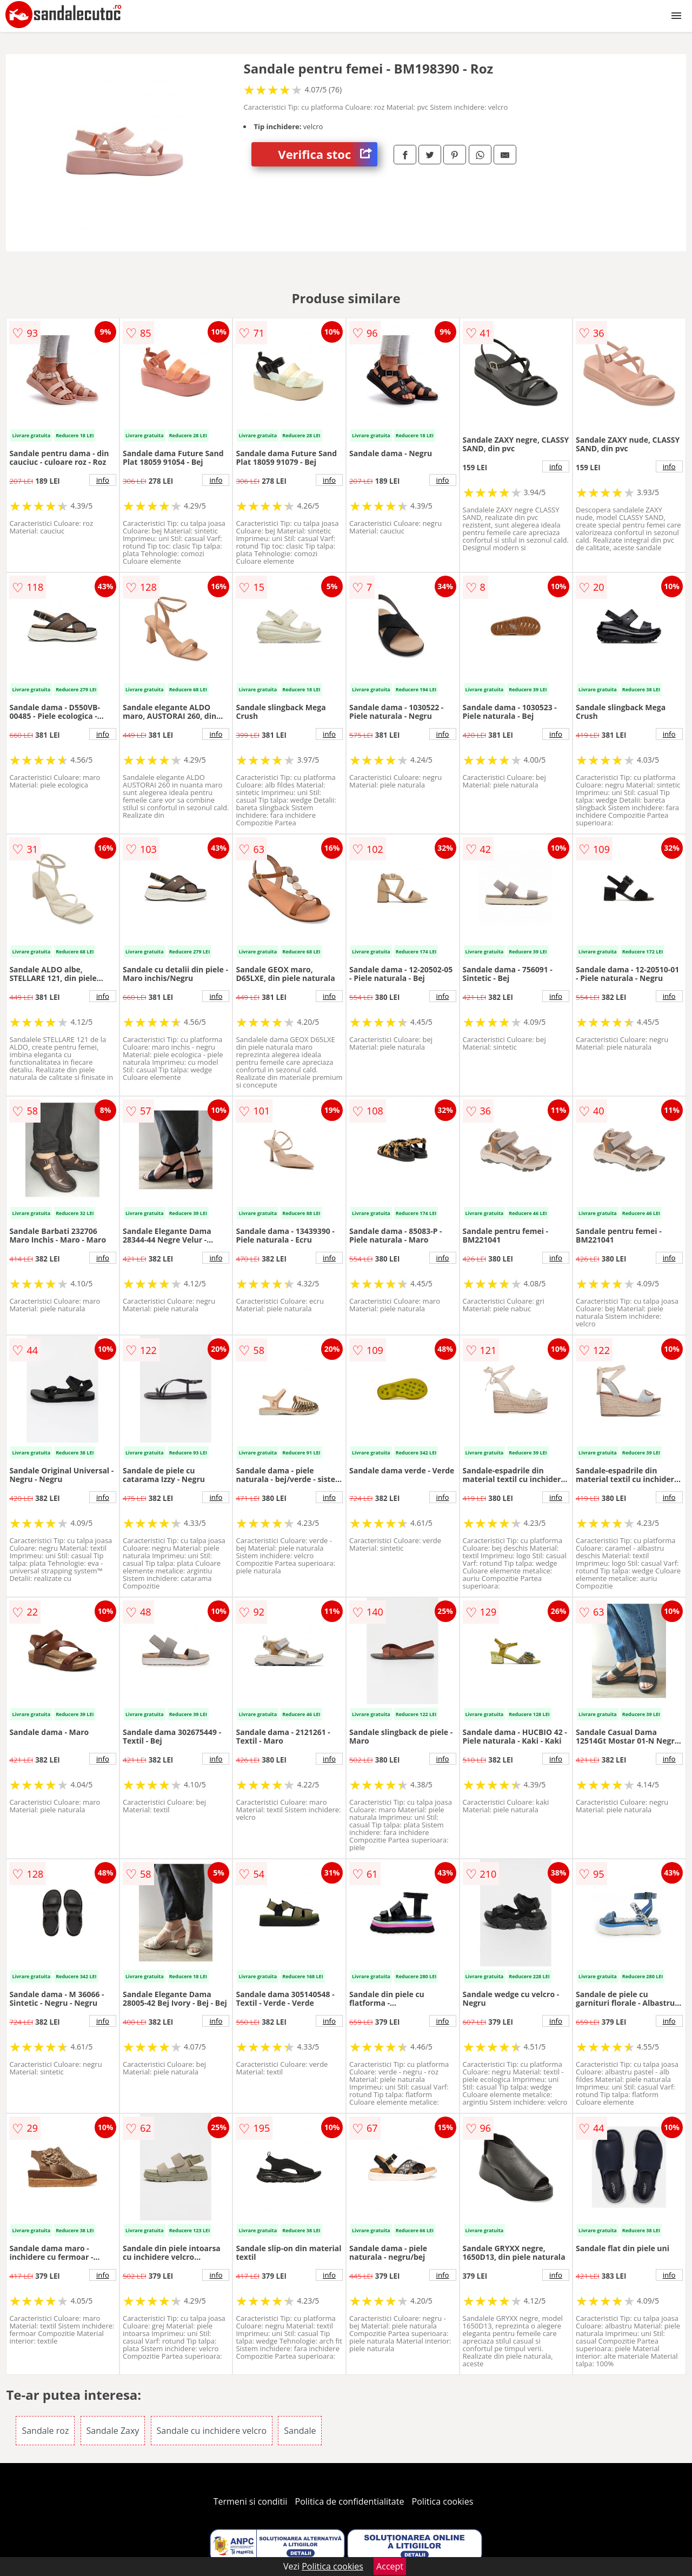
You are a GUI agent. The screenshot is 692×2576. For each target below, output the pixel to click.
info (102, 480)
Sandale (300, 2431)
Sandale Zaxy (112, 2431)
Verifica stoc (327, 154)
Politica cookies (443, 2501)
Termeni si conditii (251, 2501)
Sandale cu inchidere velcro (212, 2431)
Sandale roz (45, 2431)
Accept (389, 2566)
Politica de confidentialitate (349, 2501)
